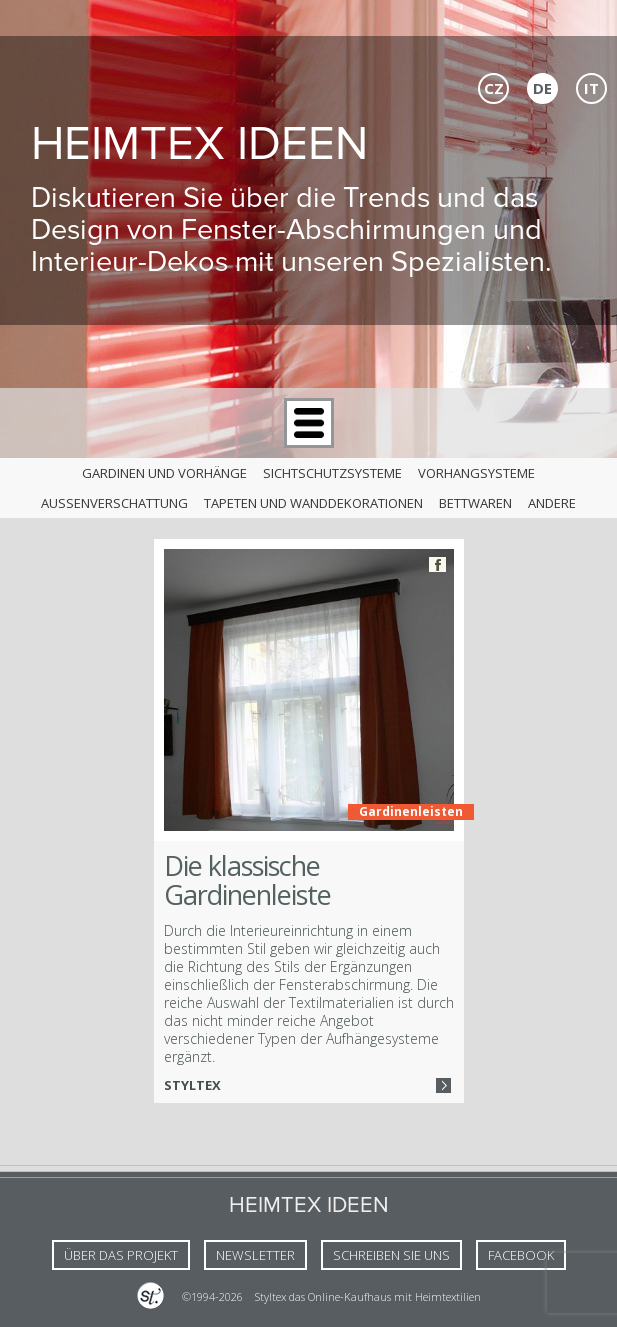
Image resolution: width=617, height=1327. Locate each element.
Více (443, 1085)
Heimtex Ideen (199, 143)
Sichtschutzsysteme (332, 473)
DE (542, 88)
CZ (494, 88)
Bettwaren (475, 503)
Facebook (437, 564)
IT (591, 88)
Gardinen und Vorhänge (164, 473)
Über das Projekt (121, 1255)
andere (552, 503)
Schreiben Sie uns (391, 1255)
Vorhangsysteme (476, 473)
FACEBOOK (521, 1255)
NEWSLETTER (255, 1255)
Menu (309, 423)
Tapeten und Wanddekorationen (313, 503)
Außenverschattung (114, 503)
